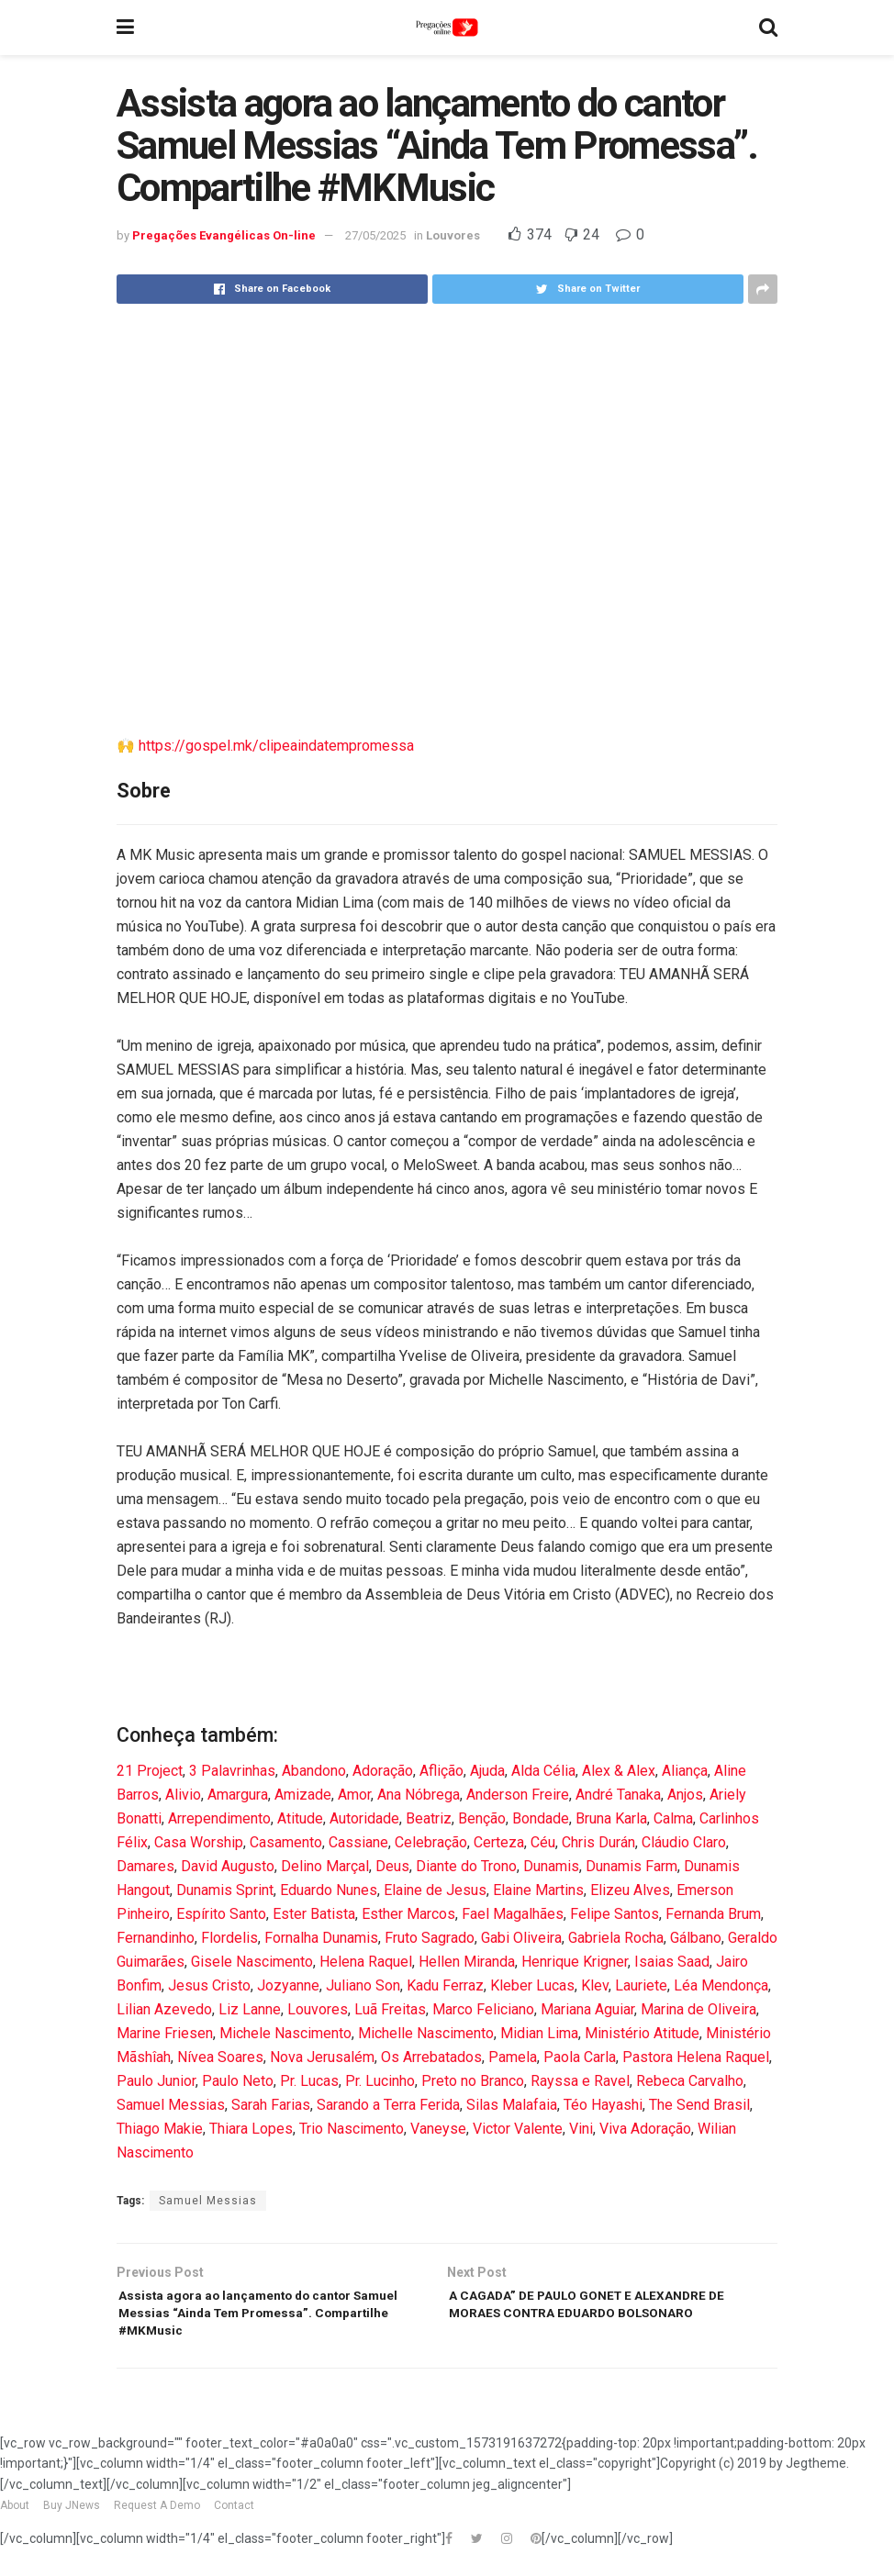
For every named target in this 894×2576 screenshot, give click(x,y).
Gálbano (695, 1937)
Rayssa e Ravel (580, 2081)
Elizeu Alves (630, 1890)
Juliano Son (363, 1985)
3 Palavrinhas (232, 1770)
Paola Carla (579, 2057)
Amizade (302, 1794)
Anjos (685, 1794)
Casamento (286, 1842)
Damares (145, 1866)
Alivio (183, 1794)
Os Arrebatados (431, 2057)
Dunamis (551, 1866)
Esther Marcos (408, 1914)
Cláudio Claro (684, 1842)
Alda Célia (543, 1770)
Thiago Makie (160, 2128)
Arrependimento (219, 1818)
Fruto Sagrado (430, 1937)
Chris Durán (598, 1842)
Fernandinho (156, 1937)
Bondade (540, 1818)
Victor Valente (518, 2128)
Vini (581, 2128)
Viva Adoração (645, 2128)
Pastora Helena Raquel (695, 2057)
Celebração (431, 1842)
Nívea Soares (220, 2057)
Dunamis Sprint (225, 1890)
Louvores (453, 235)
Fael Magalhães (513, 1914)
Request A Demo (157, 2519)
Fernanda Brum (713, 1914)
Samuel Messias (171, 2104)
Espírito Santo (221, 1914)
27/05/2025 (375, 235)
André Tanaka (618, 1794)
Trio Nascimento (351, 2128)
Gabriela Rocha (616, 1937)
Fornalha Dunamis (321, 1937)
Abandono (314, 1770)
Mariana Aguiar (587, 2009)
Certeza (499, 1842)
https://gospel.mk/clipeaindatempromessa (276, 745)
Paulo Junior (156, 2081)
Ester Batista (314, 1914)
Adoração (382, 1770)
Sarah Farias (270, 2104)
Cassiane (358, 1842)
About (14, 2519)
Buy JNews (71, 2519)
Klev (595, 1985)
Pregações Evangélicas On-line (224, 235)
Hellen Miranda (467, 1961)
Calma (673, 1818)
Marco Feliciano (483, 2009)
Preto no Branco (472, 2081)
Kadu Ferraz (445, 1985)
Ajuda (487, 1770)
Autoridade (364, 1818)
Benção (482, 1818)
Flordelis (229, 1937)
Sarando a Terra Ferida (388, 2104)
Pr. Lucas (309, 2081)
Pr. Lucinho (380, 2081)
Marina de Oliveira (698, 2009)
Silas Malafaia (511, 2104)
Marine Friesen (165, 2033)
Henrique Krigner (574, 1961)
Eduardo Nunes (328, 1890)
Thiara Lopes (251, 2128)
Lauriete (641, 1985)
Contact (234, 2519)
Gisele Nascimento (252, 1961)
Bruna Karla (611, 1818)
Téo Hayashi (603, 2104)
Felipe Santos (614, 1914)
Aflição (441, 1770)
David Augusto (227, 1866)
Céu (543, 1842)
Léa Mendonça (721, 1985)
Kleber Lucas (532, 1985)
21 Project (150, 1770)
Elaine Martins (538, 1890)
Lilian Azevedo (164, 2009)
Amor (354, 1794)
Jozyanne (288, 1985)
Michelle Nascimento (426, 2033)
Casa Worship (198, 1842)
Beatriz (429, 1818)
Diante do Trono (466, 1866)
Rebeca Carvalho (689, 2081)
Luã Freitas (390, 2009)
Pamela (512, 2057)
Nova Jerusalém (322, 2057)
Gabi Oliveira (521, 1937)
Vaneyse (438, 2128)
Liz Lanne (249, 2009)
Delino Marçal (325, 1866)
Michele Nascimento (285, 2033)
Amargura (237, 1794)
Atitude (300, 1818)
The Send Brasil (699, 2104)
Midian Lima (539, 2033)
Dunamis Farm (631, 1866)
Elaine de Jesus (435, 1890)
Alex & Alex (618, 1770)
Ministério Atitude (642, 2033)
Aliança (685, 1770)
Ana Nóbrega (418, 1794)
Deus (392, 1866)
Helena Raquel (365, 1961)
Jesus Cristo (209, 1985)
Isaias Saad (672, 1961)
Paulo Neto (238, 2081)
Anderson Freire (517, 1794)
